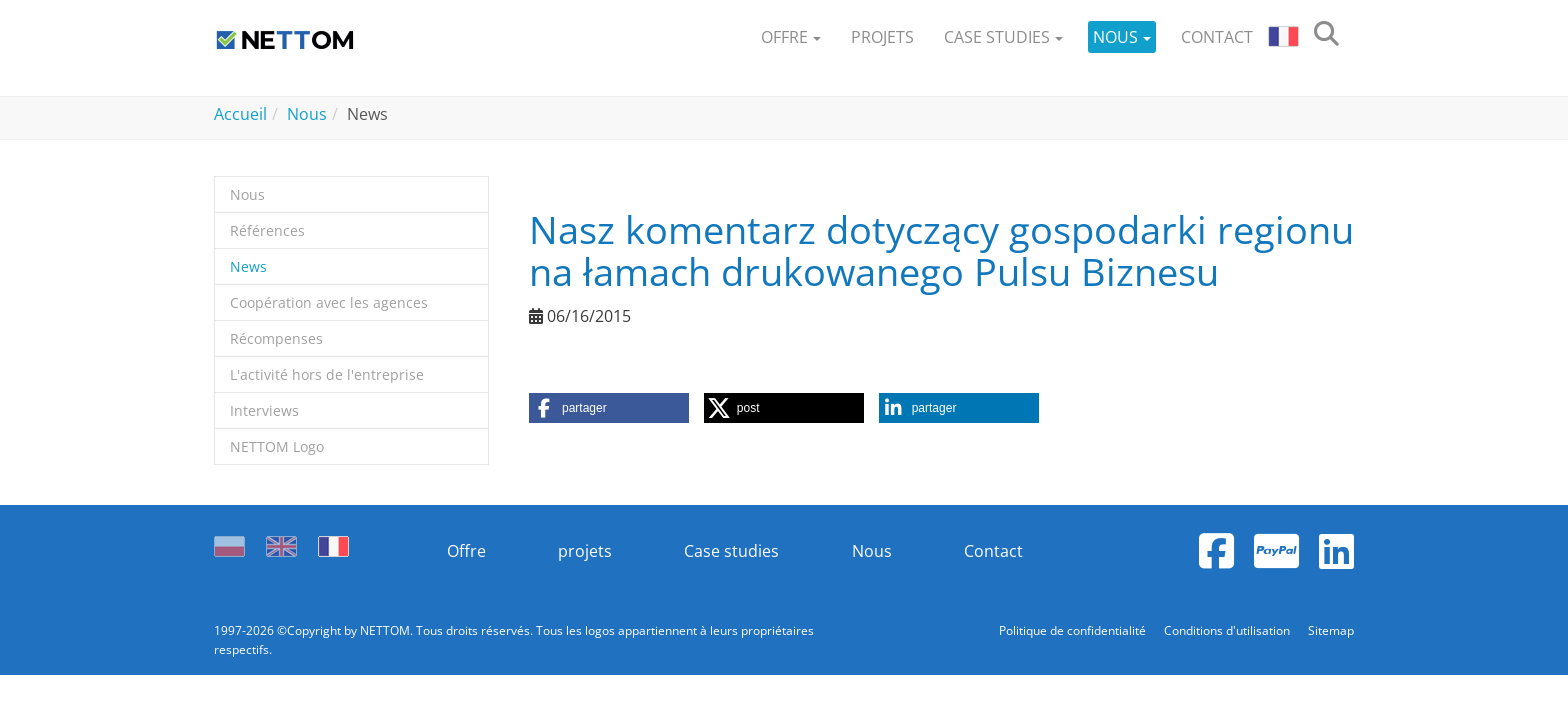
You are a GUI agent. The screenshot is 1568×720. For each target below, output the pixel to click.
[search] (1326, 37)
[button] (791, 37)
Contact (993, 551)
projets (585, 551)
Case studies (731, 551)
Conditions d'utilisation (1228, 630)
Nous (872, 551)
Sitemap (1331, 630)
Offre (466, 551)
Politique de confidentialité (1074, 630)
